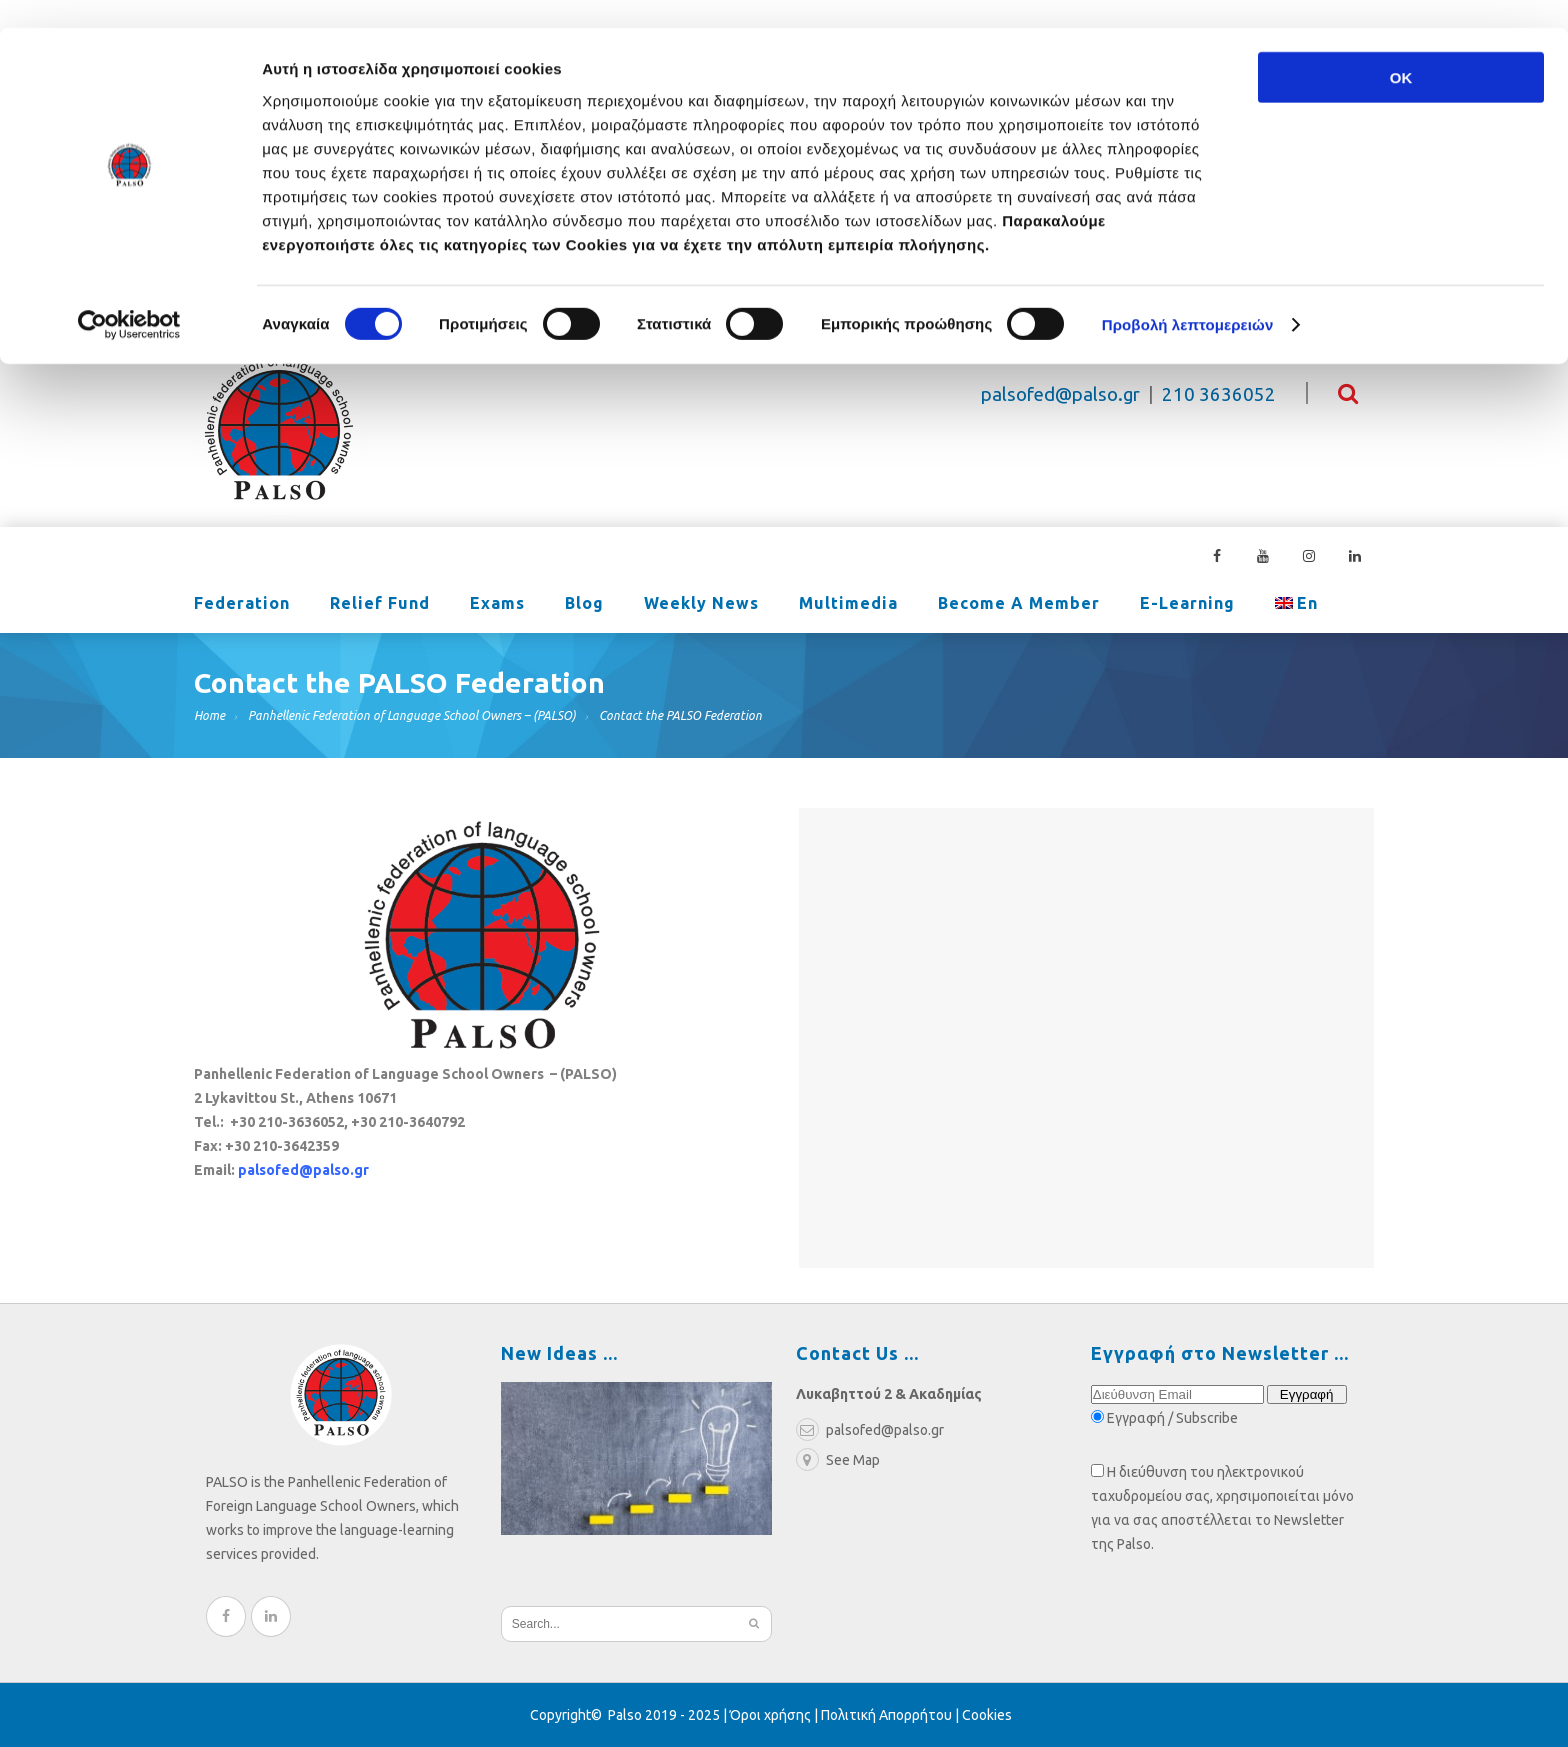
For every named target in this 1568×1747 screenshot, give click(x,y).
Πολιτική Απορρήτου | (891, 1715)
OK (1401, 49)
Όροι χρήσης (770, 1715)
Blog (584, 605)
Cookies (987, 1715)
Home (209, 715)
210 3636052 (1219, 394)
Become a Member (1019, 605)
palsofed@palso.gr (1060, 394)
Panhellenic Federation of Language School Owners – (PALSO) (412, 715)
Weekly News (701, 605)
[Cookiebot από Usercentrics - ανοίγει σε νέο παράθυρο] (129, 298)
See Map (838, 1460)
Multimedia (848, 605)
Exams (497, 605)
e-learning (1187, 605)
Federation (242, 605)
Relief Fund (380, 605)
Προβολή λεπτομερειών (1188, 297)
